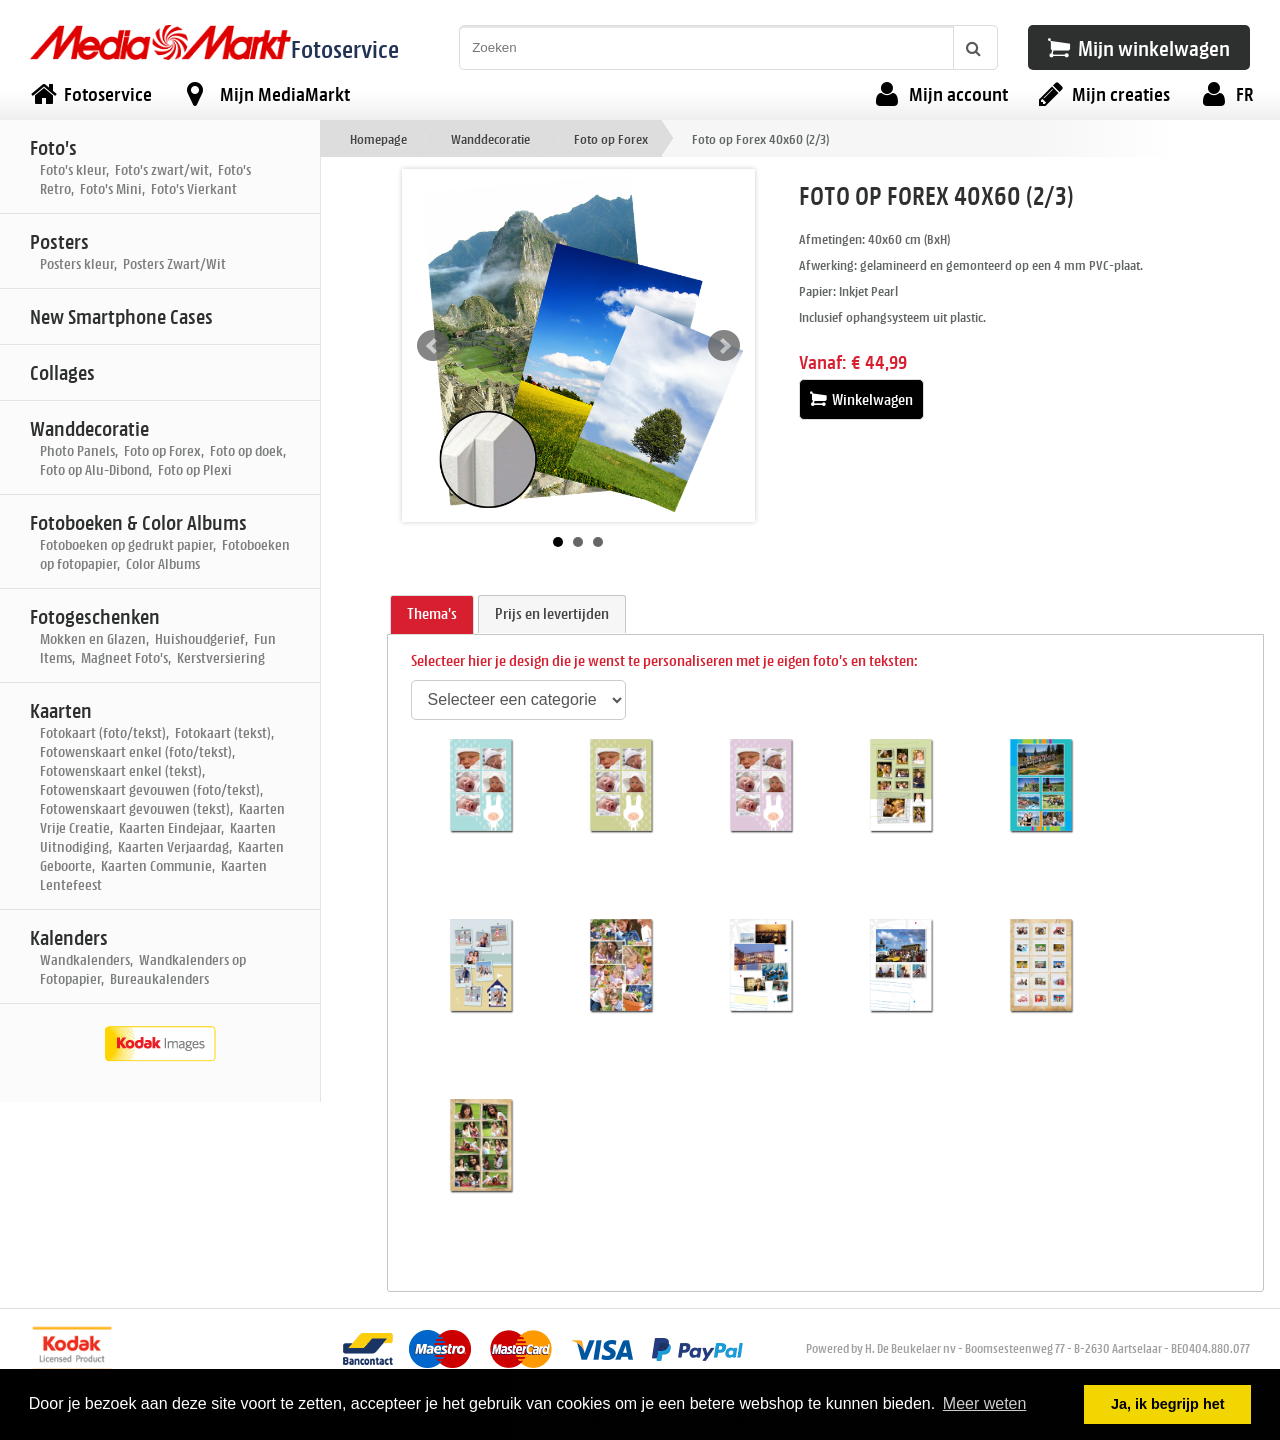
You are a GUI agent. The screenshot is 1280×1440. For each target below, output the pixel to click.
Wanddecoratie (490, 138)
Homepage (378, 138)
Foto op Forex (611, 138)
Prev (433, 346)
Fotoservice (345, 48)
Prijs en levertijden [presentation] (552, 613)
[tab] (432, 615)
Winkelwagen (861, 399)
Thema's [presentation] (432, 613)
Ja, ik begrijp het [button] (1168, 1404)
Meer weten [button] (985, 1403)
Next (724, 346)
